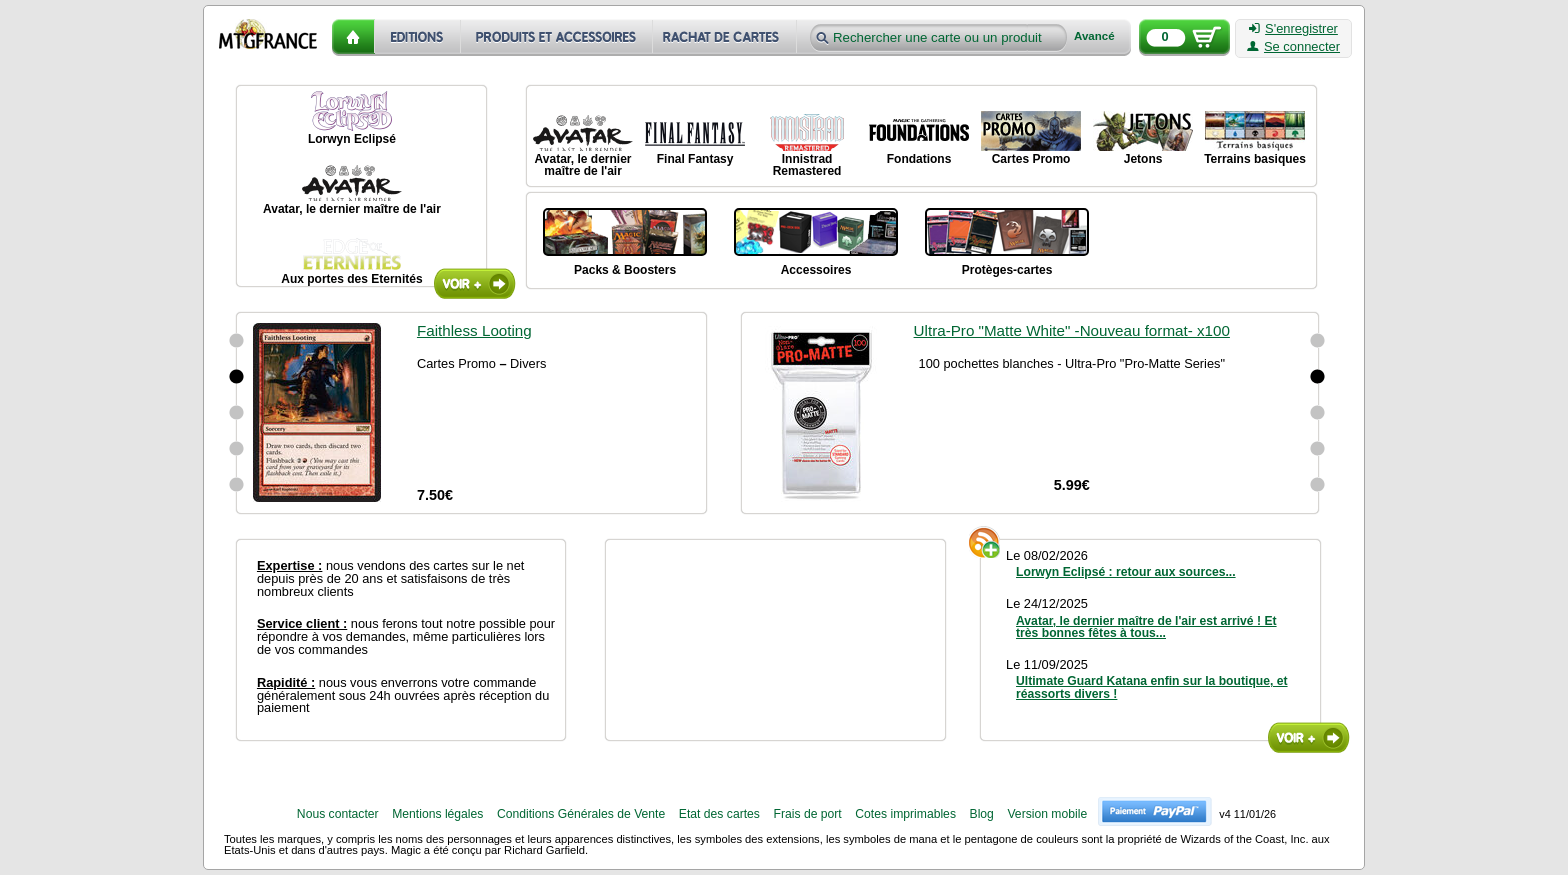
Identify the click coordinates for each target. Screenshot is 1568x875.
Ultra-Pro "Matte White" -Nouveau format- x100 (1072, 330)
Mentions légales (437, 814)
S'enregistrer (1293, 29)
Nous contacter (338, 814)
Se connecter (1293, 47)
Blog (982, 814)
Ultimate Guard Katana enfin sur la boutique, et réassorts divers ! (1152, 687)
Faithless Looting (474, 330)
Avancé (1094, 36)
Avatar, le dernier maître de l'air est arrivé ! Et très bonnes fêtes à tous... (1146, 627)
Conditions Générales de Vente (581, 814)
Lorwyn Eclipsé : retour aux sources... (1126, 572)
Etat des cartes (719, 814)
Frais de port (807, 814)
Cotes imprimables (905, 814)
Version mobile (1047, 814)
